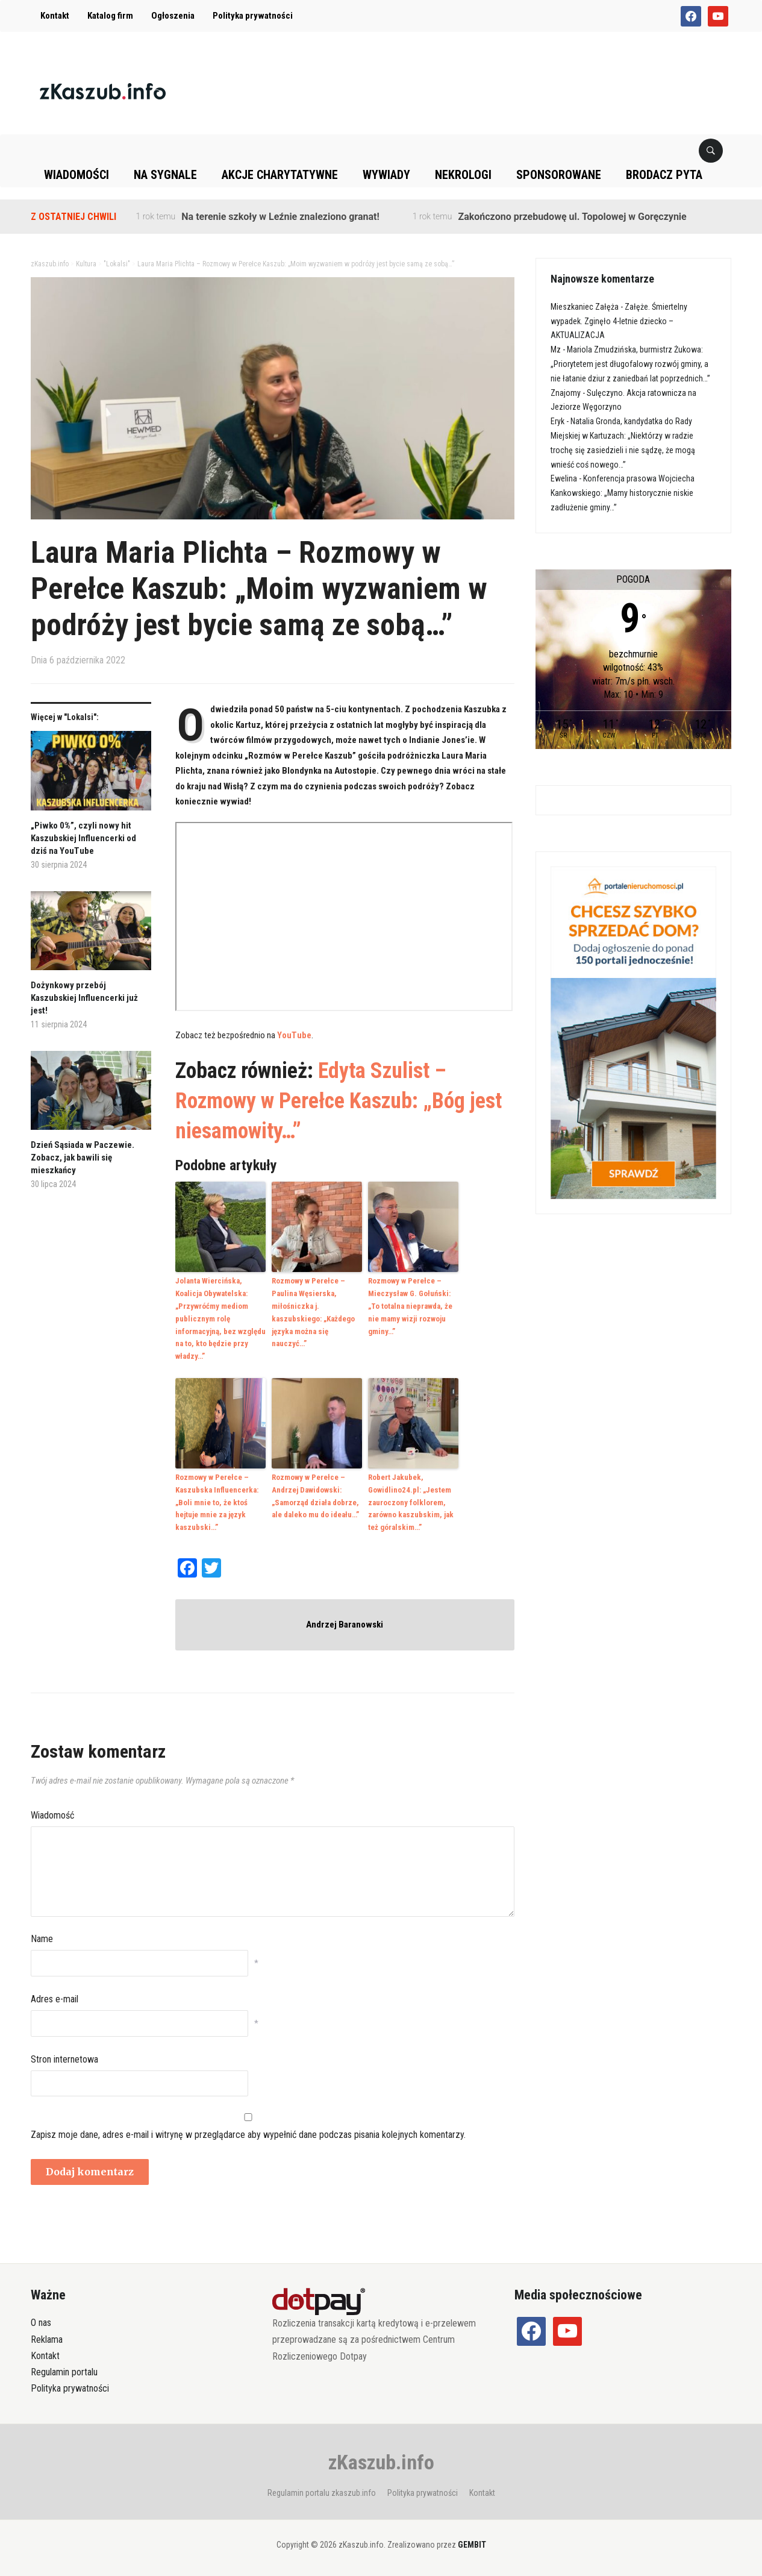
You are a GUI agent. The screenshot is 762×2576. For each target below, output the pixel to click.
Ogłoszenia (173, 15)
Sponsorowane (558, 175)
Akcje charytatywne (280, 175)
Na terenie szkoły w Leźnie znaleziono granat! (280, 216)
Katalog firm (110, 15)
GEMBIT (472, 2544)
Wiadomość (52, 1814)
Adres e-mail (54, 1999)
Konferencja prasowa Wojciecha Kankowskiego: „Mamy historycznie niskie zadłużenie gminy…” (623, 493)
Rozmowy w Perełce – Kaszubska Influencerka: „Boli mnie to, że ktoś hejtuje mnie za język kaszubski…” (216, 1502)
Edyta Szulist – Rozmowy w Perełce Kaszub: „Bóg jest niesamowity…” (338, 1101)
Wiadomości (76, 175)
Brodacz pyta (664, 175)
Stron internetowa (64, 2058)
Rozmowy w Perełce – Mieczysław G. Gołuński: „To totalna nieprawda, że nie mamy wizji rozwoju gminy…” (410, 1305)
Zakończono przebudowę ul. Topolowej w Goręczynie (572, 216)
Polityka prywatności (253, 15)
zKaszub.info (381, 2462)
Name (42, 1939)
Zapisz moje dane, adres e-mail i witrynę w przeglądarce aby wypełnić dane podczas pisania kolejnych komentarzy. (248, 2134)
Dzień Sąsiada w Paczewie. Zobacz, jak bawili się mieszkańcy (82, 1157)
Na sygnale (165, 175)
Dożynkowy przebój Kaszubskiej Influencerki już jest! (84, 998)
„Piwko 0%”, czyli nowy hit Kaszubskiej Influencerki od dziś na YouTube (83, 838)
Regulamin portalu (64, 2372)
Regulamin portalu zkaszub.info (321, 2493)
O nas (41, 2322)
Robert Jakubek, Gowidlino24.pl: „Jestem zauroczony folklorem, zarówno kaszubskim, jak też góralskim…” (411, 1502)
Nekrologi (463, 175)
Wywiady (386, 175)
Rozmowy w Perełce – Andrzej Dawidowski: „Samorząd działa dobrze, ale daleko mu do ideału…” (315, 1496)
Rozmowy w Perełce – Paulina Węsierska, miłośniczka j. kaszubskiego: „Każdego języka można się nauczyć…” (313, 1312)
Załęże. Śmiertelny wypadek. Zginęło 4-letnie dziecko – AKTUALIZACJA (619, 321)
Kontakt (54, 15)
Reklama (47, 2339)
